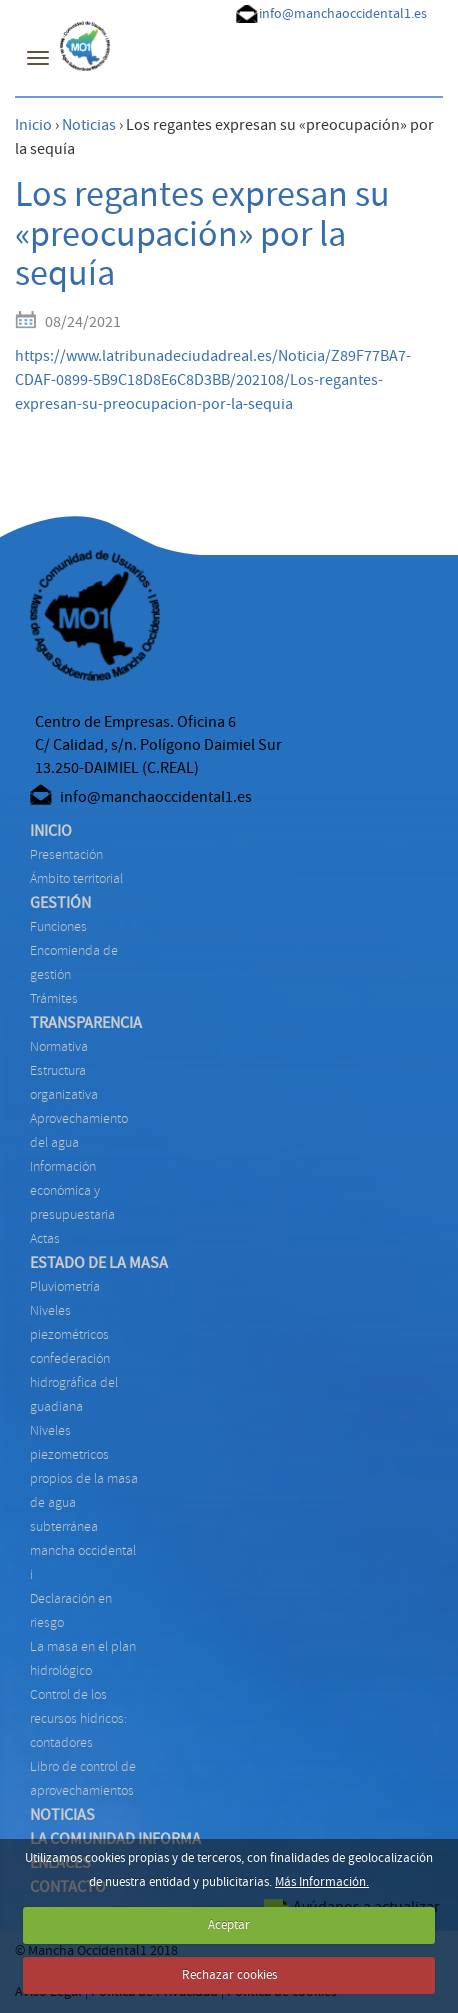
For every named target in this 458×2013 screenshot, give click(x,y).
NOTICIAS (62, 1815)
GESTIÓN (60, 903)
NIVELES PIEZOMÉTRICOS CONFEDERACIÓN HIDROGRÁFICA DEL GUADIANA (74, 1358)
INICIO (51, 831)
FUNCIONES (58, 926)
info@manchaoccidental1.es (343, 14)
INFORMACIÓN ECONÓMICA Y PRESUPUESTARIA (72, 1190)
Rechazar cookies (229, 1975)
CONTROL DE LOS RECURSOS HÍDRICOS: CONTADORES (78, 1718)
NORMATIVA (59, 1046)
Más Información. (322, 1882)
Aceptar (229, 1925)
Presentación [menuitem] (66, 854)
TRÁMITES (54, 998)
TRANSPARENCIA (86, 1023)
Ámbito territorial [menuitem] (76, 878)
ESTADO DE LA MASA (99, 1263)
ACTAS (45, 1238)
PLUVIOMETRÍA (65, 1286)
